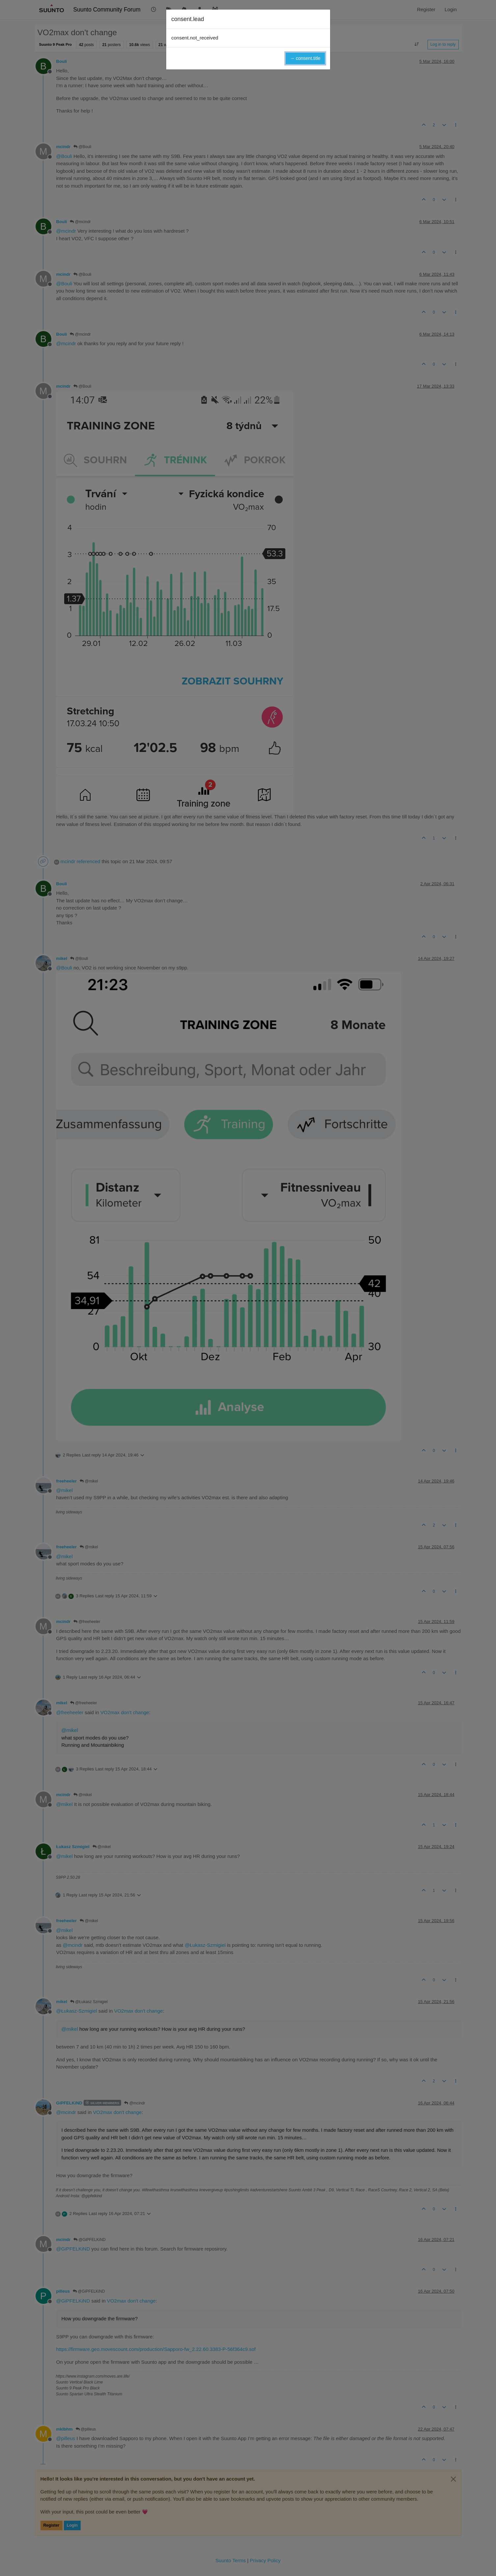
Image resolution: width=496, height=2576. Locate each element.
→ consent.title (305, 58)
